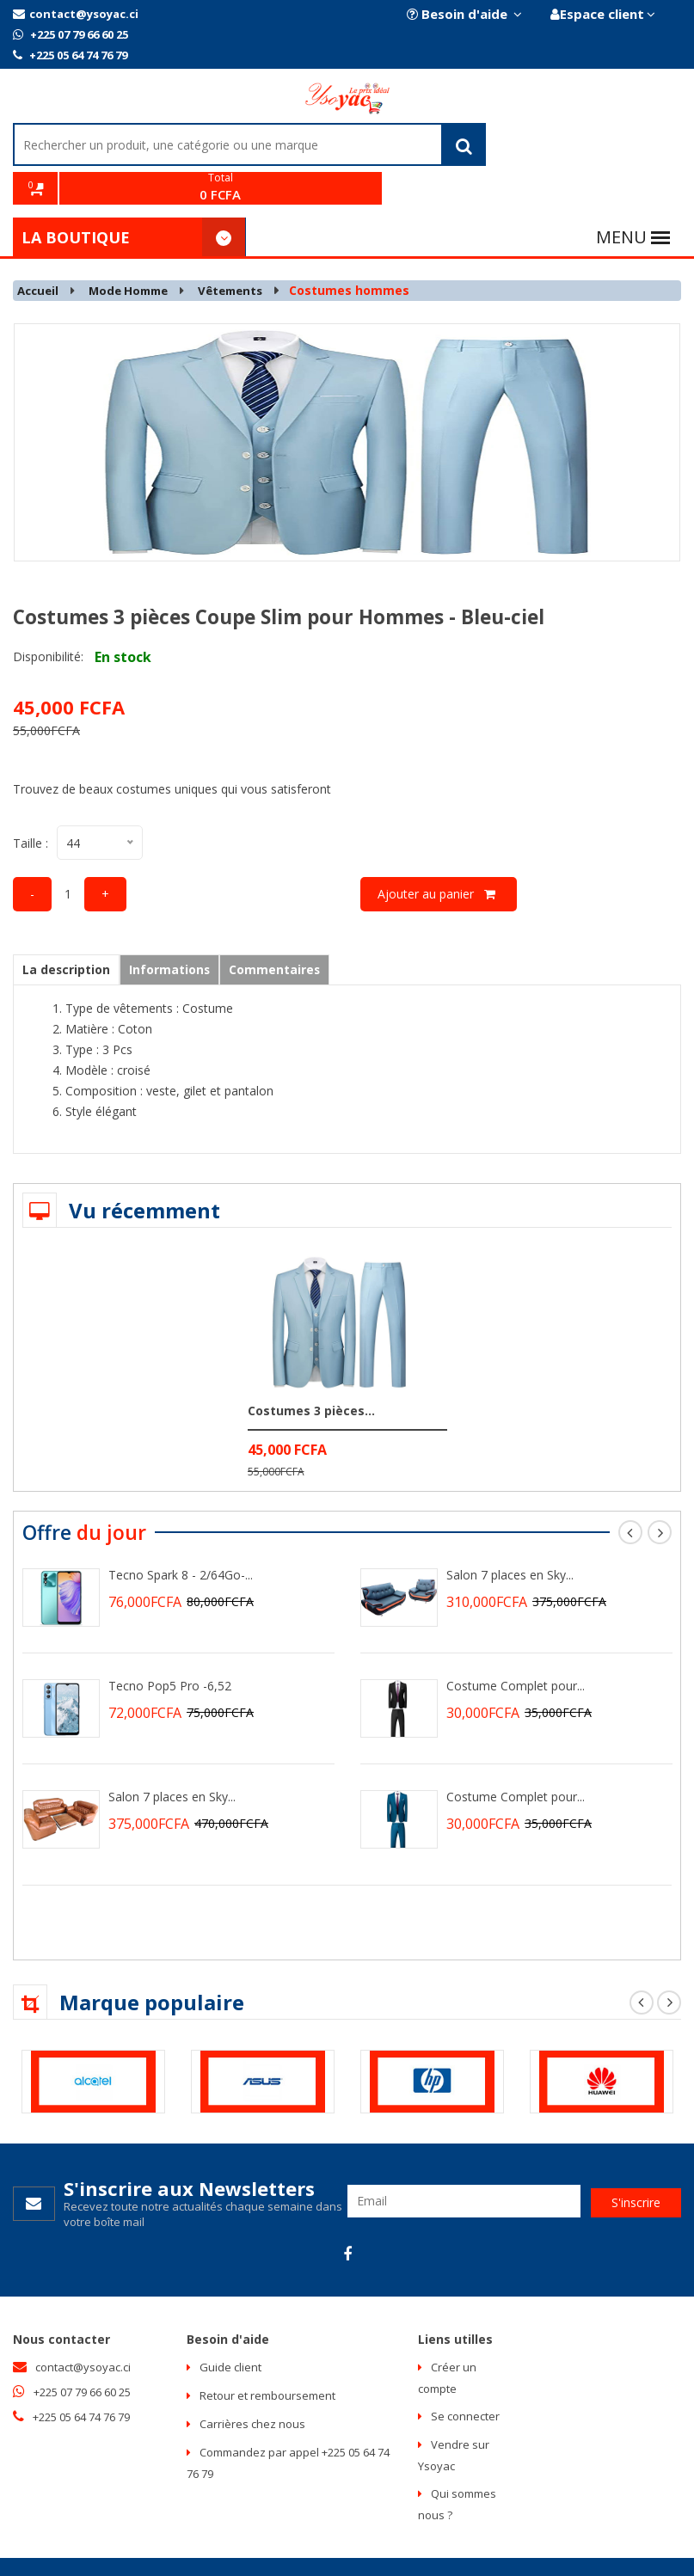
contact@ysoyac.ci (75, 13)
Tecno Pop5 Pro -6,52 (169, 1648)
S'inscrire (635, 2163)
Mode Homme (135, 253)
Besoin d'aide (463, 13)
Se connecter (465, 2379)
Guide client (230, 2330)
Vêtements (243, 253)
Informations (177, 932)
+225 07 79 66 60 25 (70, 34)
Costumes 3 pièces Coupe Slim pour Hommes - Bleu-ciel (295, 579)
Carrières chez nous (252, 2387)
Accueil (39, 253)
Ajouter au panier (439, 856)
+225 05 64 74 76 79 (70, 55)
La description (68, 932)
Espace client (601, 13)
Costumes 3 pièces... (311, 1373)
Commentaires (287, 932)
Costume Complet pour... (515, 1648)
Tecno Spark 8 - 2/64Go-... (180, 1537)
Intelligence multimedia (397, 2548)
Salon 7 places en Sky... (172, 1759)
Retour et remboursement (267, 2358)
